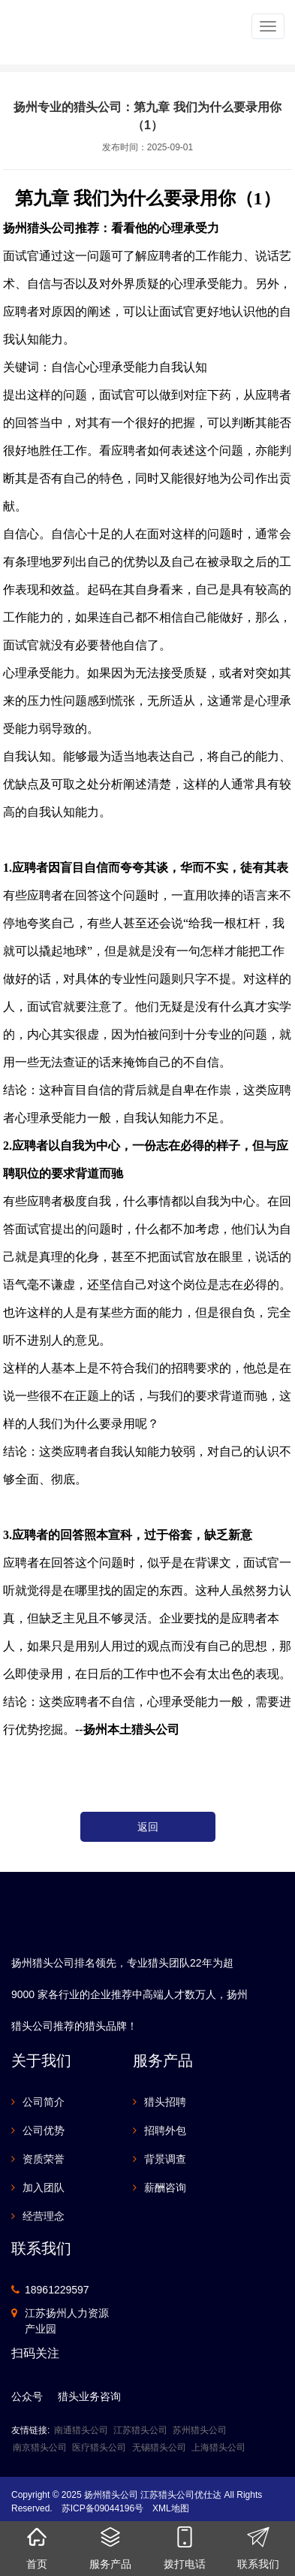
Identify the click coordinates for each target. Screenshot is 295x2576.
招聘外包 (165, 2130)
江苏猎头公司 (140, 2430)
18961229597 (57, 2290)
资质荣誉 (44, 2159)
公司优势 (44, 2130)
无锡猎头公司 (159, 2447)
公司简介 (44, 2102)
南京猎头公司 (40, 2447)
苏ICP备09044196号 (102, 2508)
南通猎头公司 (81, 2430)
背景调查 (165, 2159)
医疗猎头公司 (99, 2447)
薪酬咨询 (165, 2187)
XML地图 (170, 2508)
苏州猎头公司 (200, 2430)
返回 (147, 1827)
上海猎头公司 (218, 2447)
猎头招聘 (165, 2102)
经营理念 (44, 2216)
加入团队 (44, 2187)
